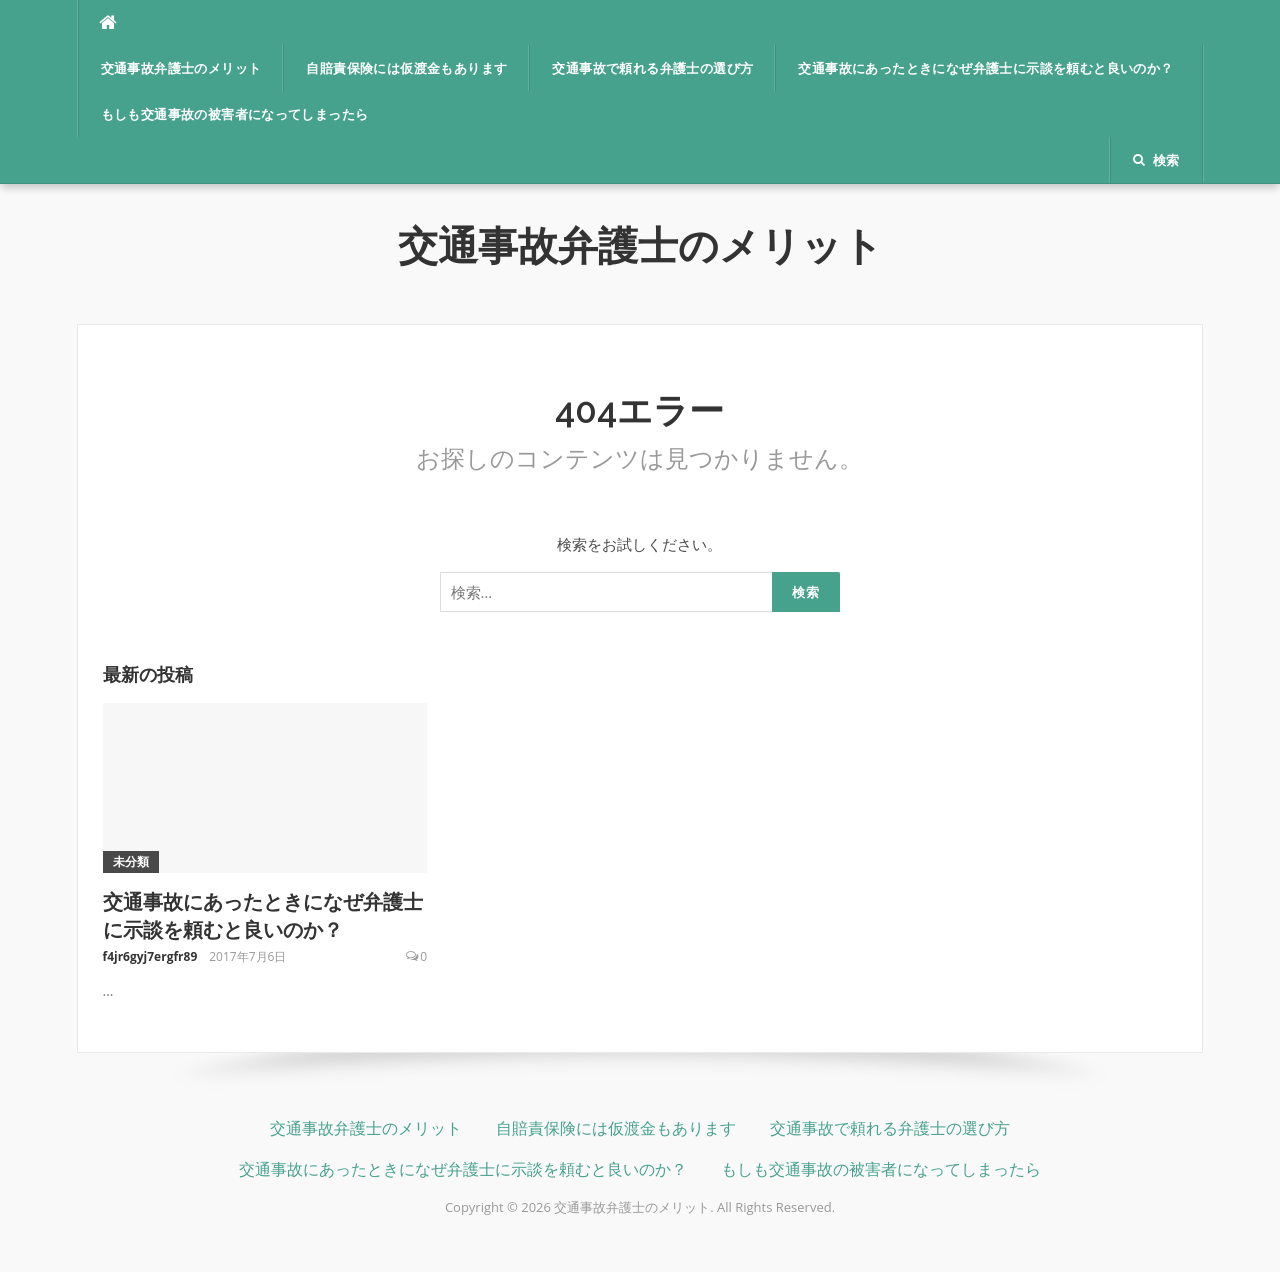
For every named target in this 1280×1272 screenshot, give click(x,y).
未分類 (131, 861)
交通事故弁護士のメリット (181, 68)
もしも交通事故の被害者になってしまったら (235, 114)
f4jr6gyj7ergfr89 (150, 956)
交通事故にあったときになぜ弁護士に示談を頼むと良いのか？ (985, 68)
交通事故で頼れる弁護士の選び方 (652, 68)
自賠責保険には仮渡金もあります (406, 68)
